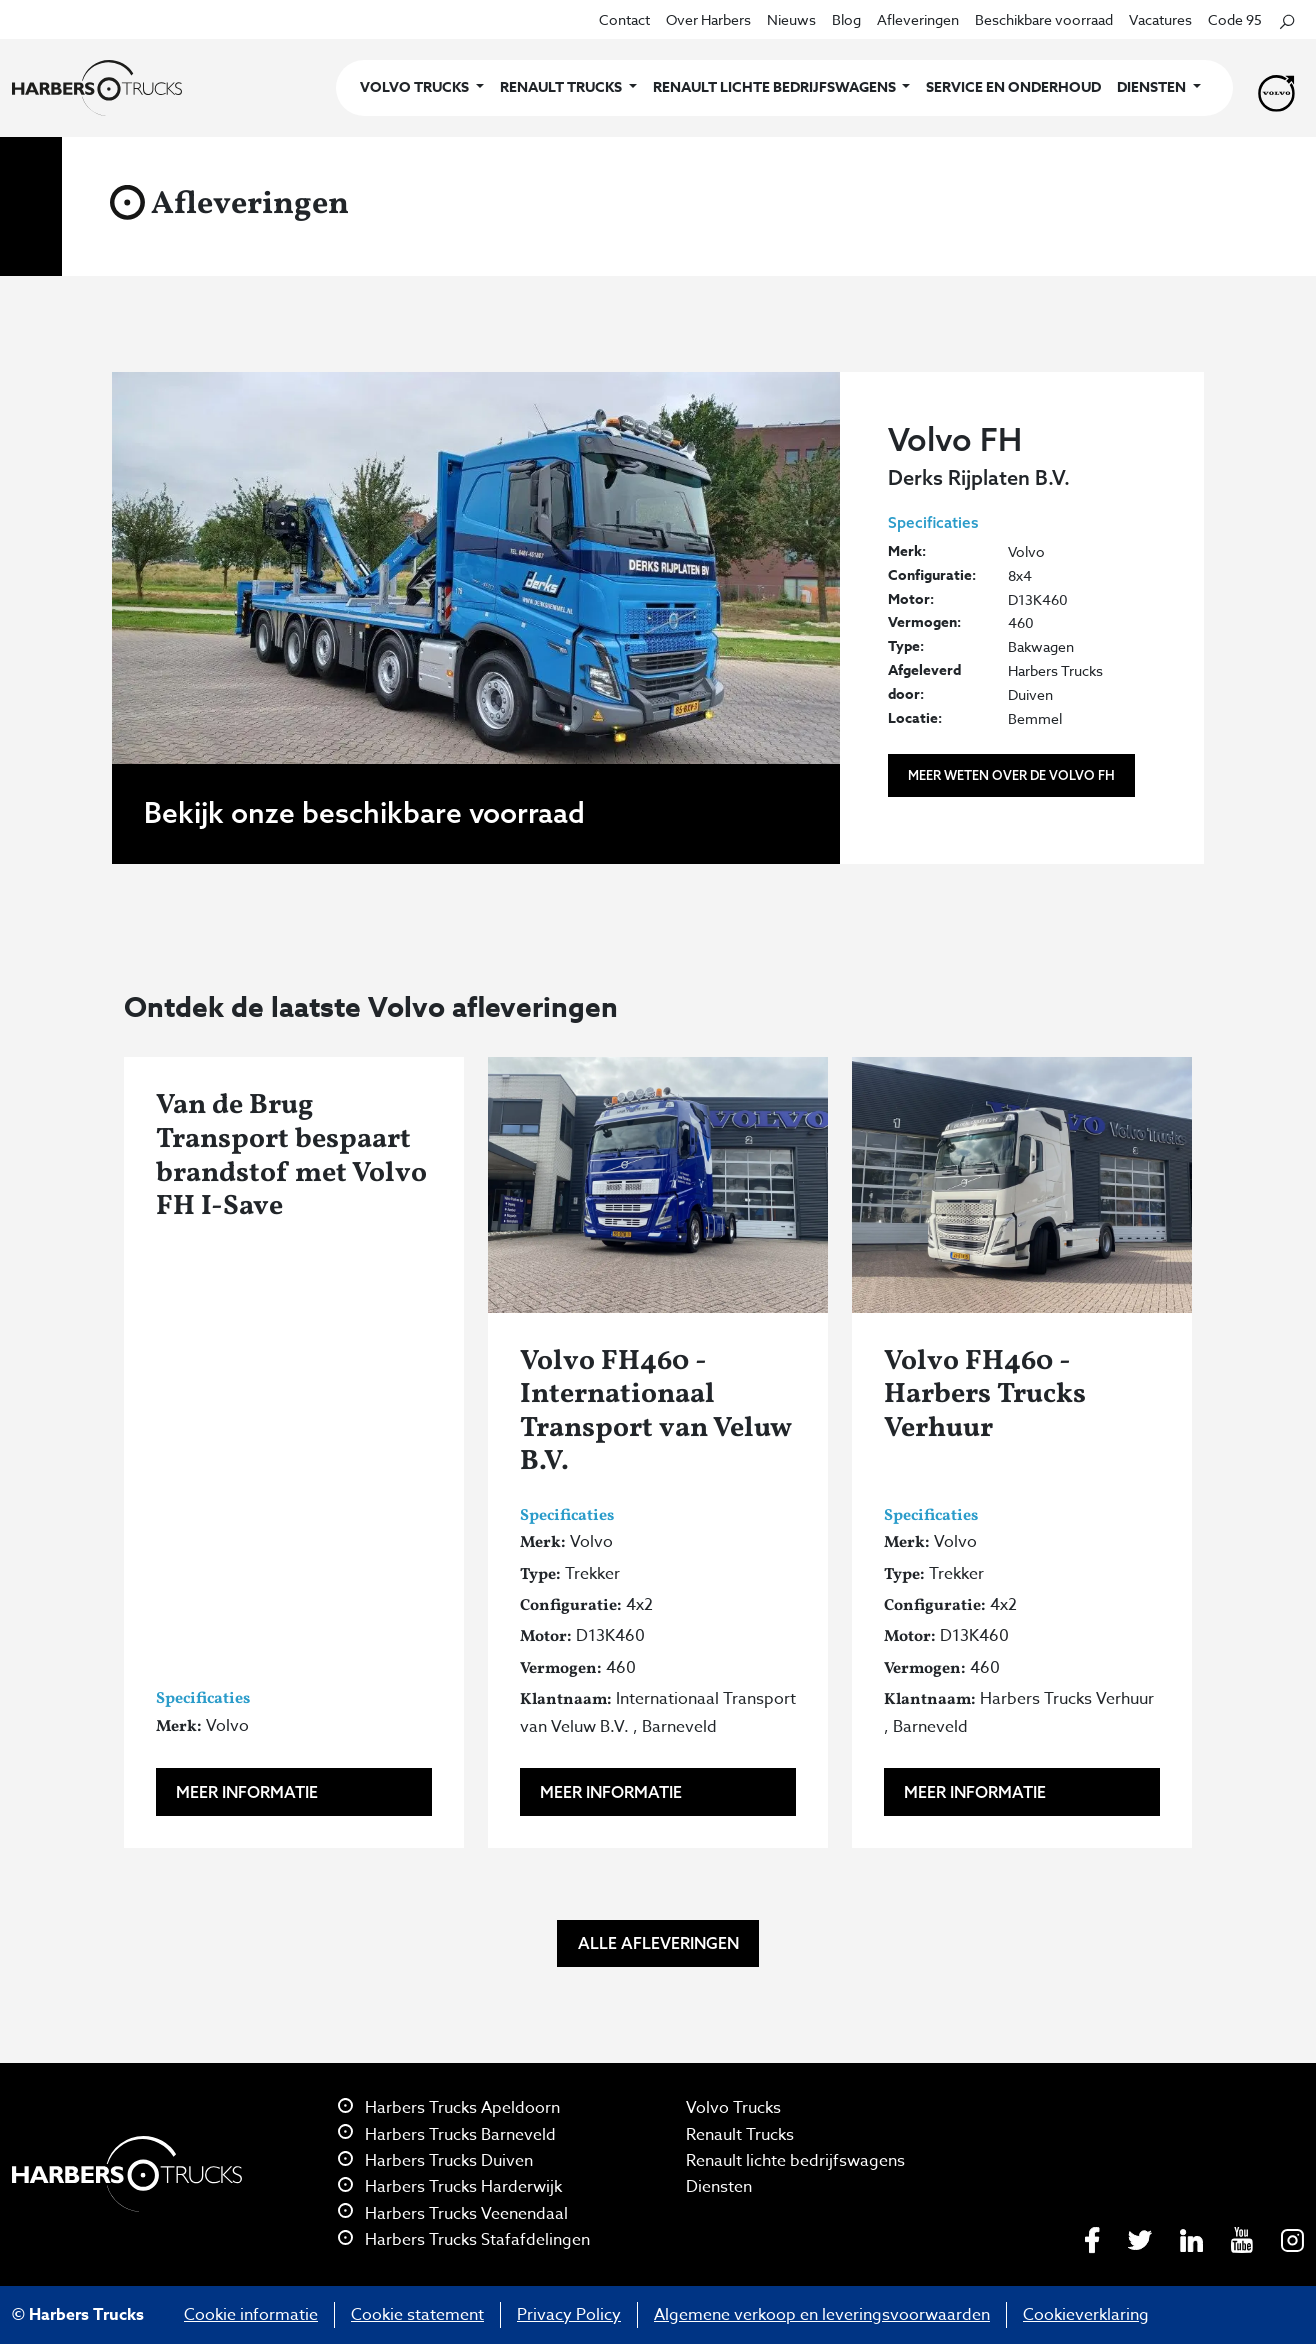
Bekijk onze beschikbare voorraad (364, 812)
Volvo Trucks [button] (416, 87)
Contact (624, 19)
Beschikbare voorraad (1044, 19)
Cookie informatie (251, 2315)
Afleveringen (918, 19)
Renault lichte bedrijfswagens (795, 2161)
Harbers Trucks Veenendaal (453, 2214)
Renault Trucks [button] (562, 87)
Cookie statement (417, 2315)
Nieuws (791, 19)
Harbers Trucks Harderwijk (450, 2187)
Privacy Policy (569, 2315)
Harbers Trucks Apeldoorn (449, 2108)
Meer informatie (247, 1792)
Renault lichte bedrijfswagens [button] (776, 87)
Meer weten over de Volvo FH (1011, 775)
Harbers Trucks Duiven (435, 2161)
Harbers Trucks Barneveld (447, 2135)
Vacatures (1160, 19)
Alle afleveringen (658, 1943)
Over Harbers (708, 19)
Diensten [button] (1153, 87)
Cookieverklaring (1086, 2315)
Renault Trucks (740, 2135)
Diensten (719, 2187)
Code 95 (1235, 19)
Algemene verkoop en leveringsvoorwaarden (822, 2315)
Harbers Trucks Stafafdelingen (464, 2240)
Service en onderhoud (1013, 87)
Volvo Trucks (733, 2108)
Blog (846, 19)
